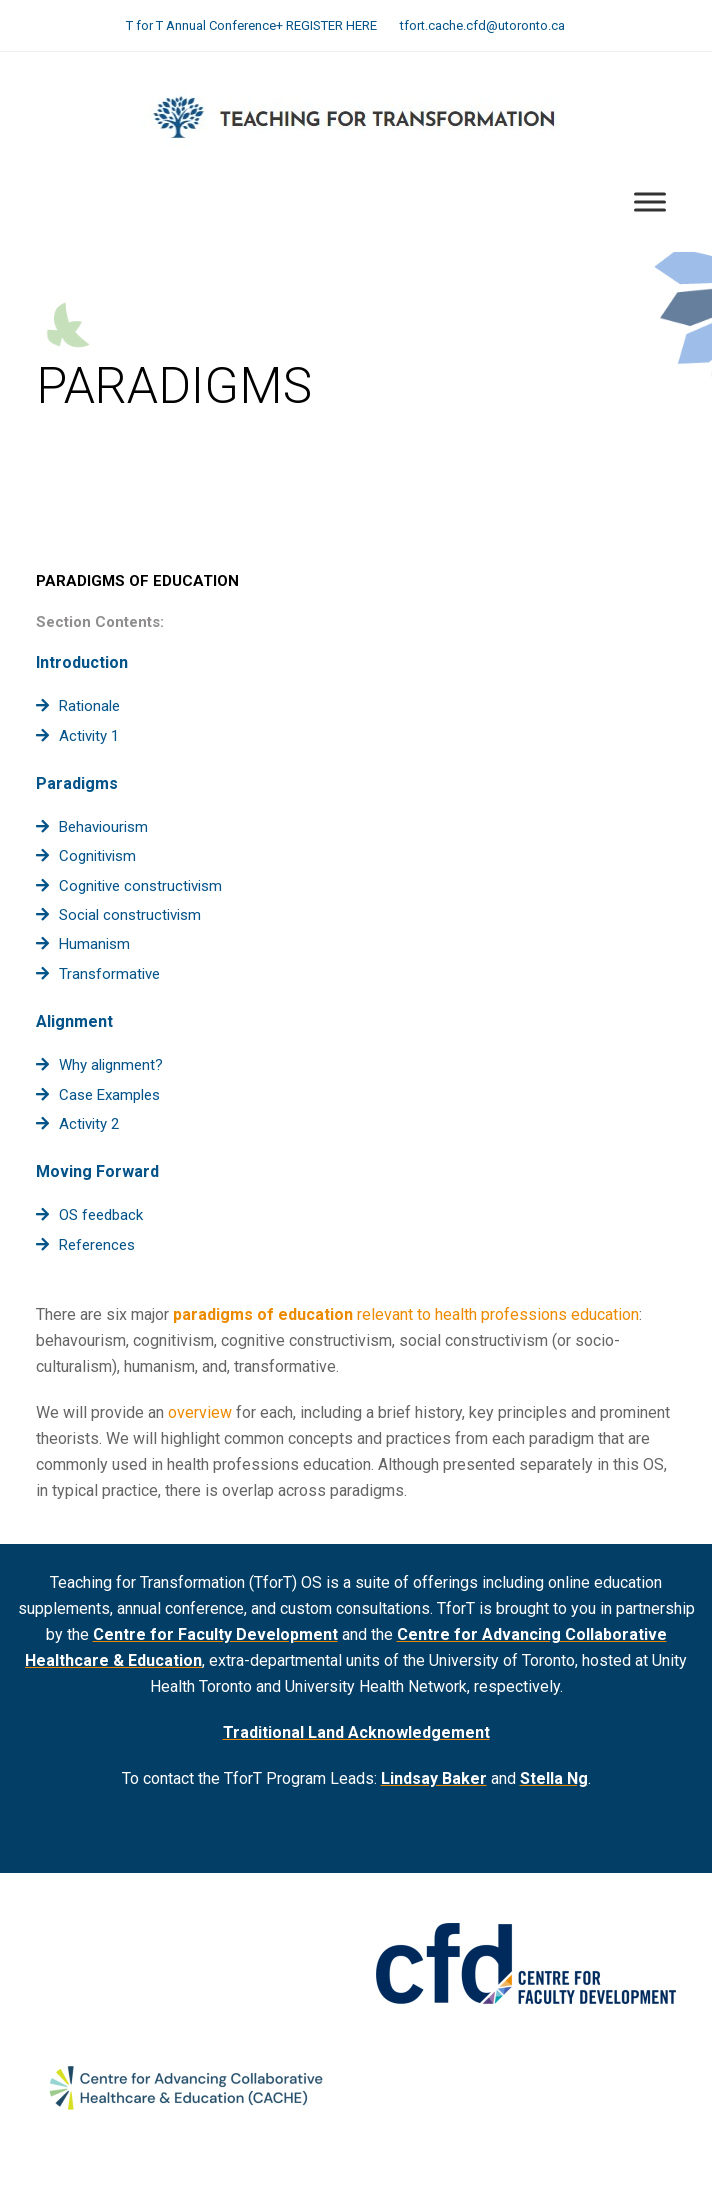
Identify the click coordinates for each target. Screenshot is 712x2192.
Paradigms (77, 783)
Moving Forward (97, 1171)
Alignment (74, 1021)
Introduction (82, 662)
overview (200, 1412)
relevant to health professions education (496, 1314)
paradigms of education (263, 1314)
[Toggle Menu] (650, 202)
